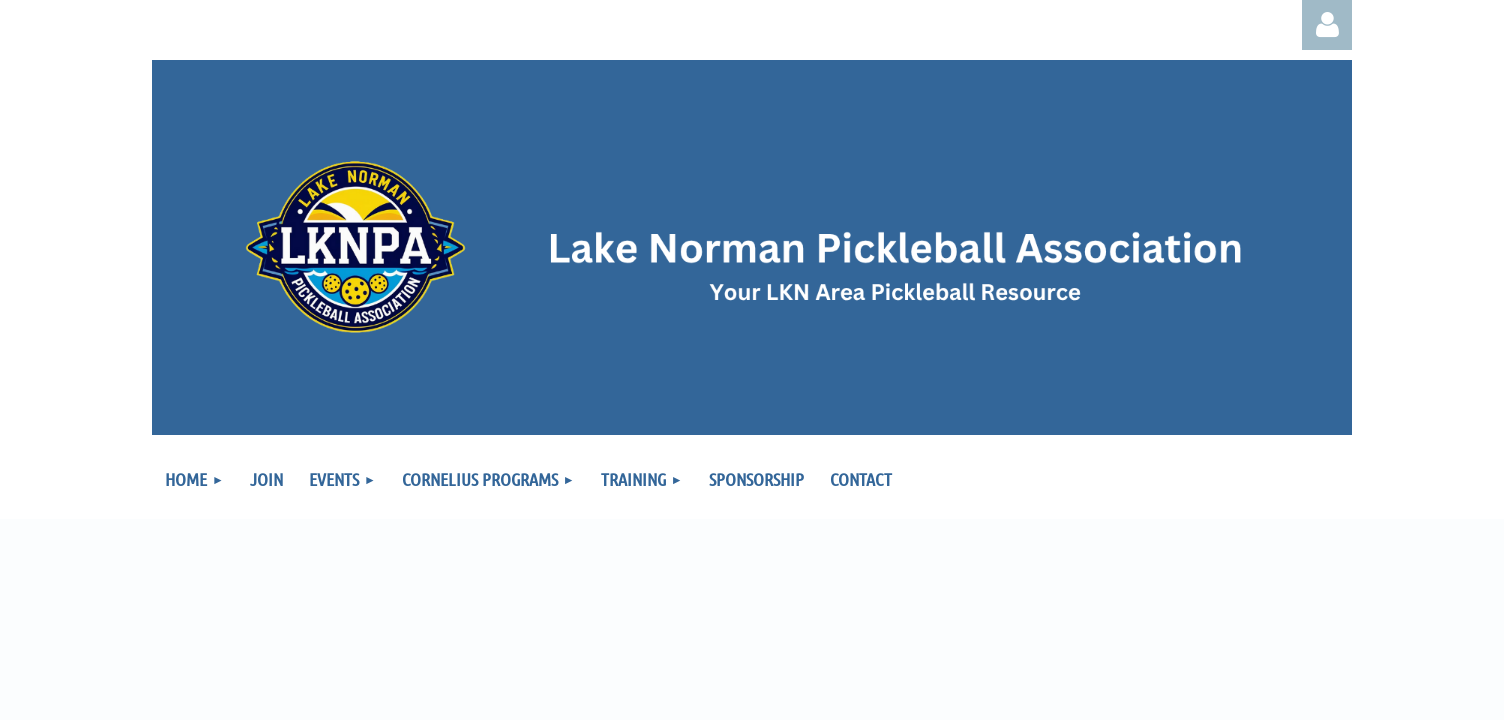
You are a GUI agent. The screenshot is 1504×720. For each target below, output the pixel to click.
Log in (1327, 25)
